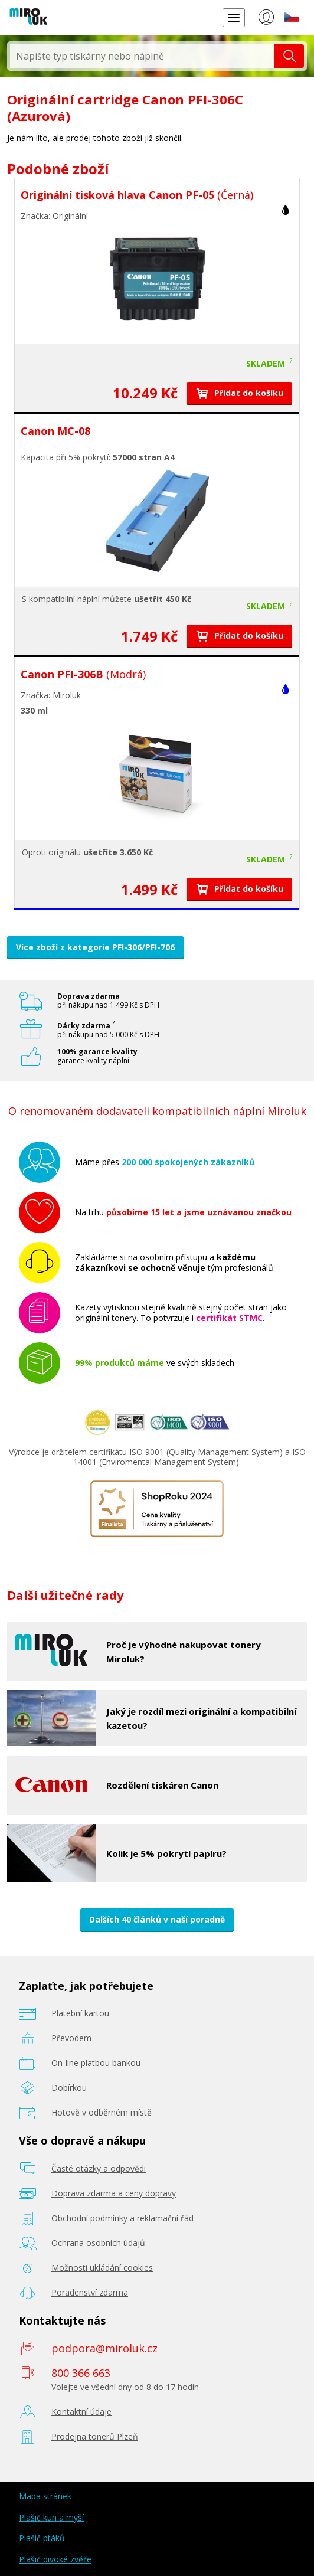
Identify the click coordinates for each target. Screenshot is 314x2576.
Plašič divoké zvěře (55, 2559)
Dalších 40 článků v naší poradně (157, 1919)
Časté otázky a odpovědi (98, 2168)
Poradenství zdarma (89, 2292)
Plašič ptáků (42, 2538)
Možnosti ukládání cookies (102, 2267)
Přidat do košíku (239, 392)
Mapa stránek (45, 2496)
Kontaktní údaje (81, 2411)
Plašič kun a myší (51, 2517)
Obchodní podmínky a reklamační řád (122, 2218)
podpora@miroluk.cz (104, 2348)
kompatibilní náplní (64, 598)
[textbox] (142, 56)
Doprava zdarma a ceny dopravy (113, 2193)
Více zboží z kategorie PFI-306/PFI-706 (95, 947)
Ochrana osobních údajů (98, 2242)
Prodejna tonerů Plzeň (94, 2436)
